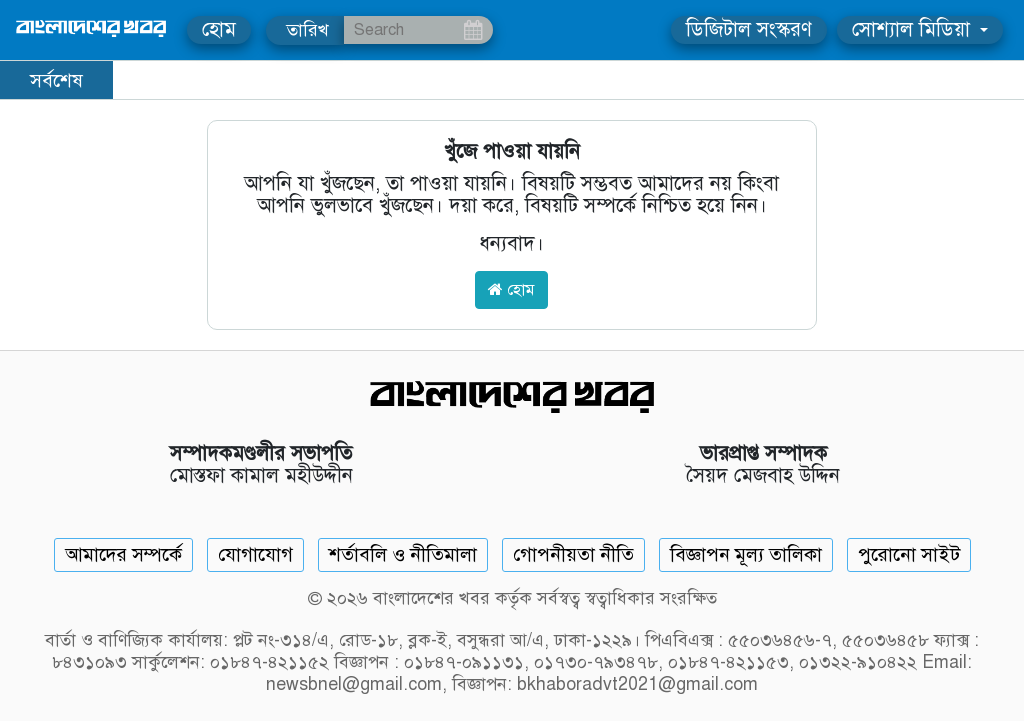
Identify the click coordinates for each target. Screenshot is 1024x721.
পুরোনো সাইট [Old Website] (909, 554)
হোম (219, 29)
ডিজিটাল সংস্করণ (749, 29)
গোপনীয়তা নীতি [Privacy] (573, 554)
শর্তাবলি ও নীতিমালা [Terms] (403, 554)
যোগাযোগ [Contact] (255, 554)
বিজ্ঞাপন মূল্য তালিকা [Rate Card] (746, 554)
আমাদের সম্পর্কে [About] (123, 554)
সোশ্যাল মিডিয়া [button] (914, 29)
